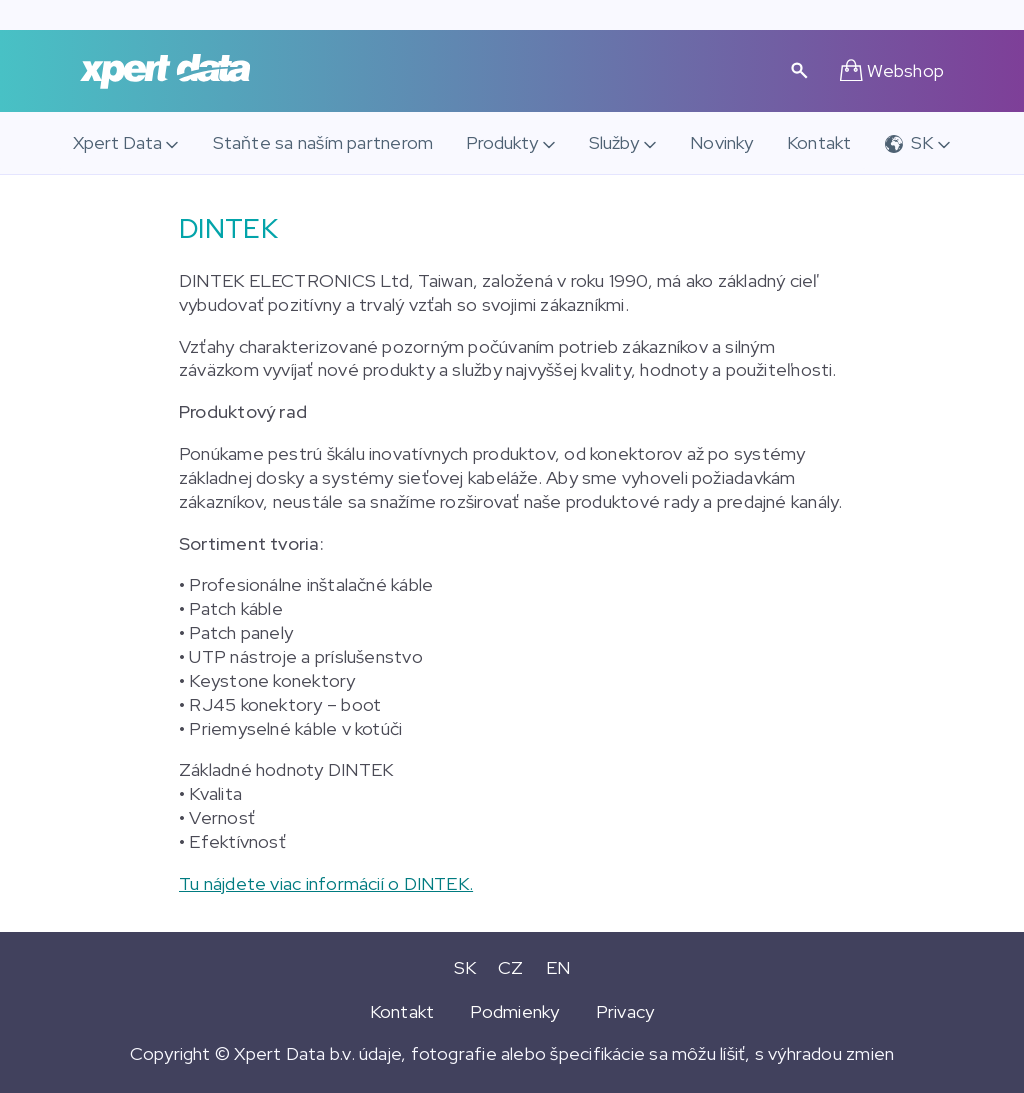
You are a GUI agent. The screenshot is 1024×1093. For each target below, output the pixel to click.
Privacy (625, 1011)
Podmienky (514, 1011)
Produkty (502, 142)
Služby (614, 142)
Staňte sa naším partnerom (323, 142)
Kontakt (819, 142)
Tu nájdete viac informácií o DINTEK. (326, 883)
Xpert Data (117, 142)
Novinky (722, 142)
